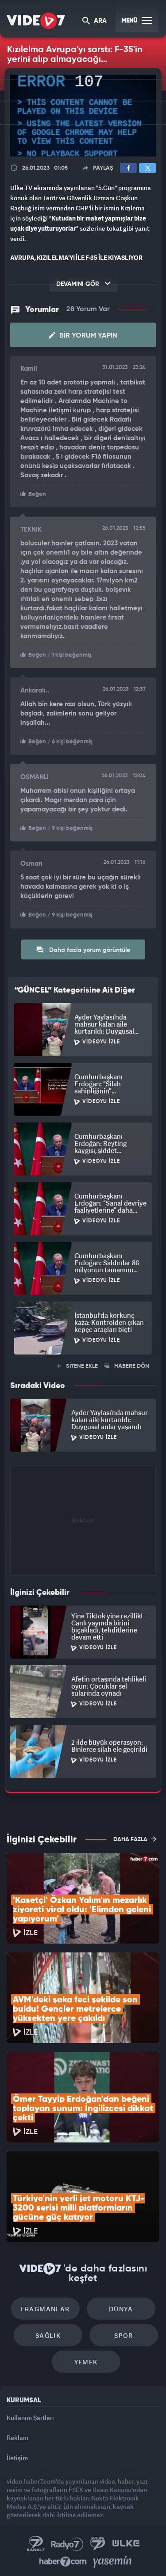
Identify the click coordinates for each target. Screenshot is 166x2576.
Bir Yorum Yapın (83, 335)
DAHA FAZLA (134, 1839)
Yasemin (112, 2562)
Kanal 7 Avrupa (98, 2544)
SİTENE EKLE (77, 1366)
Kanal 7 (36, 2544)
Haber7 (63, 2562)
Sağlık (48, 2335)
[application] (83, 115)
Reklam (17, 2437)
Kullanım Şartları (30, 2417)
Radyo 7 (67, 2544)
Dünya (121, 2309)
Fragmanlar (45, 2309)
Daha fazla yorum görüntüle (83, 950)
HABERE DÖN (126, 1366)
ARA (94, 21)
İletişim (17, 2458)
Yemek (86, 2362)
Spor (123, 2335)
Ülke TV (125, 2544)
